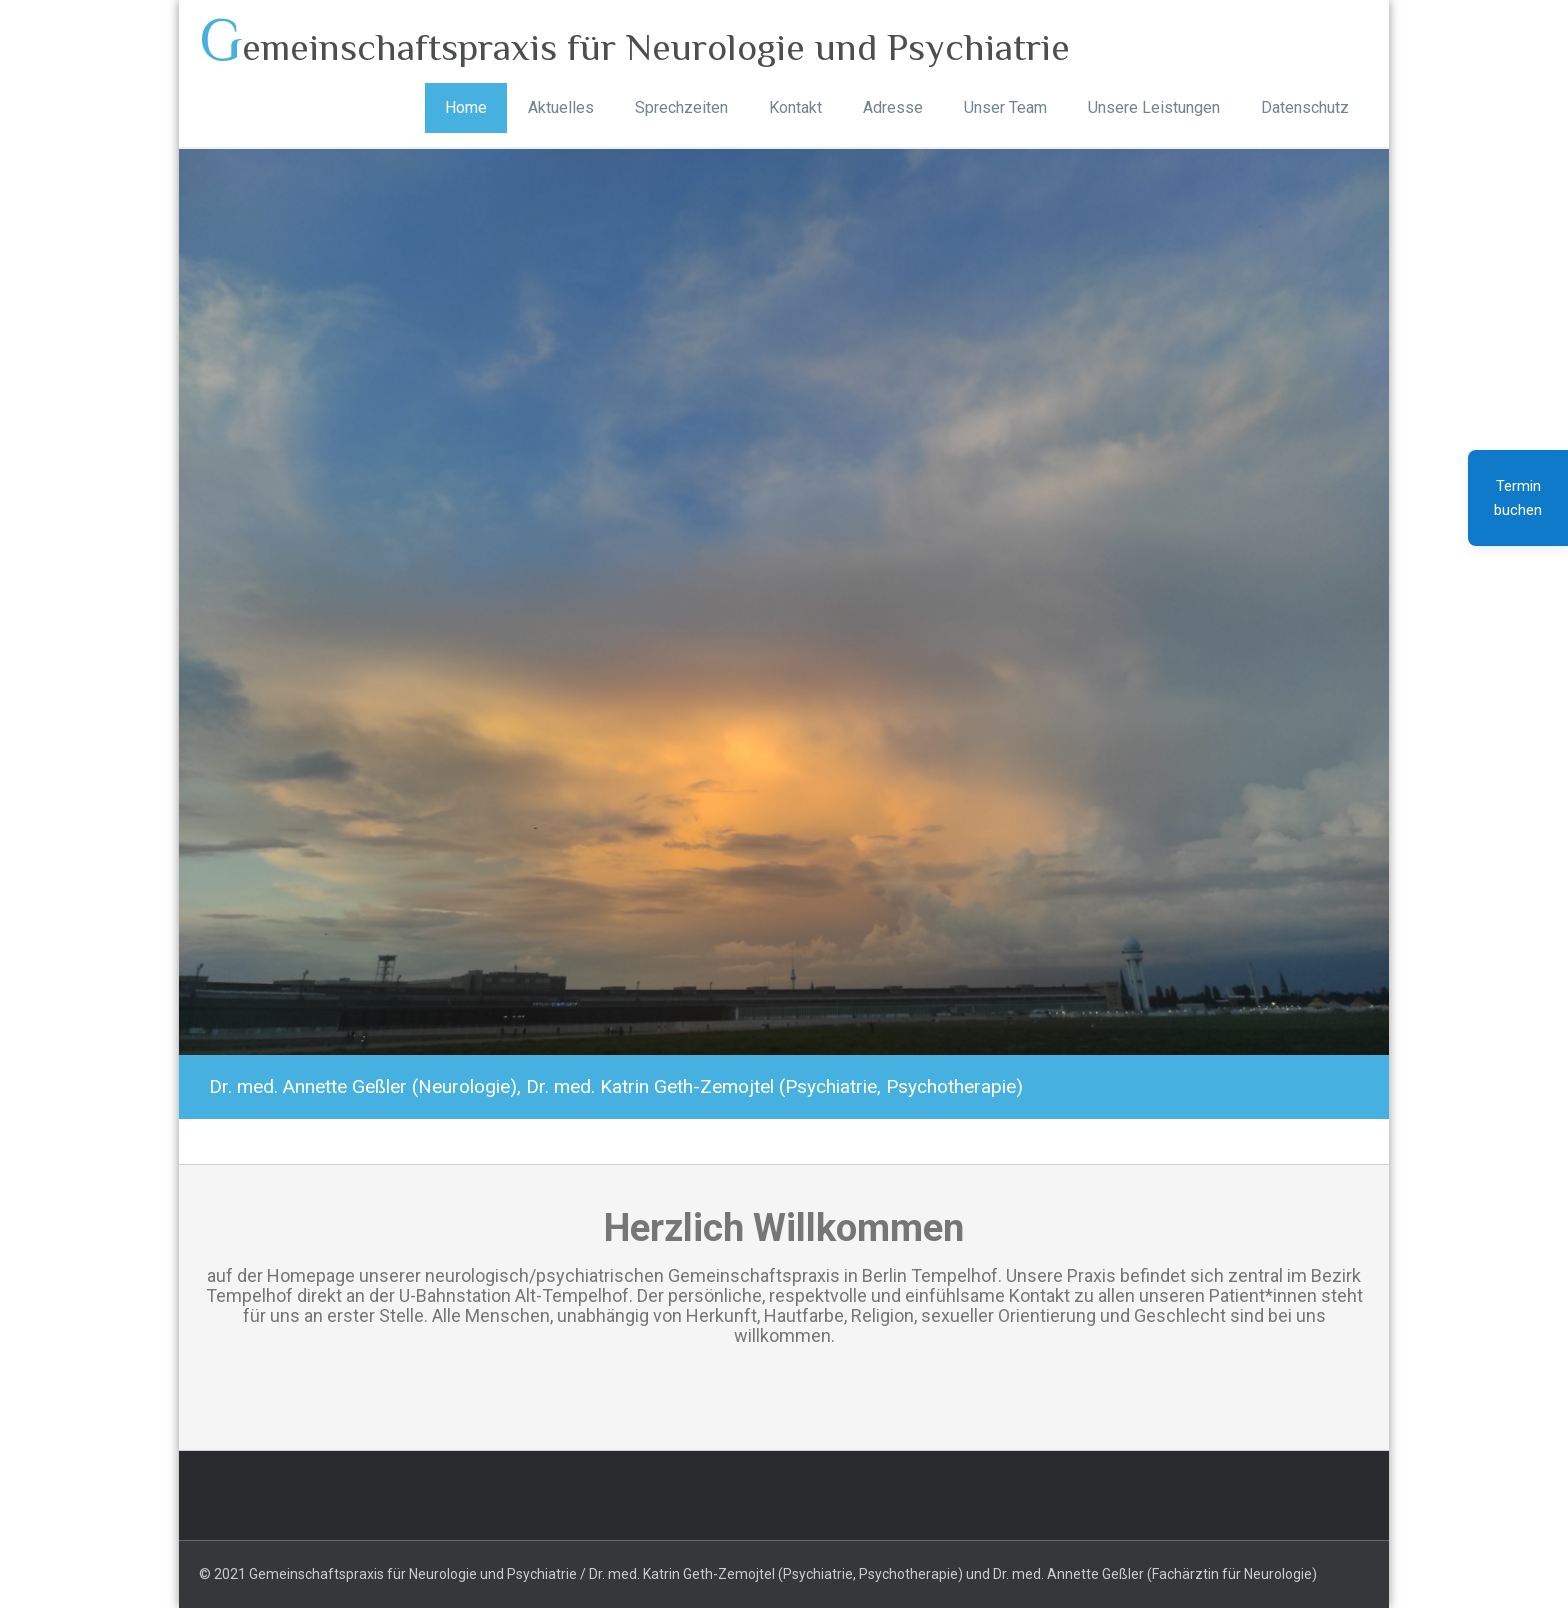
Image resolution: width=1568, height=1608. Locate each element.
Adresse (893, 107)
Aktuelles (561, 107)
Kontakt (795, 107)
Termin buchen (1518, 498)
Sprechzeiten (681, 107)
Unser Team (1005, 107)
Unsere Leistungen (1154, 107)
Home (466, 107)
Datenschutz (1305, 107)
